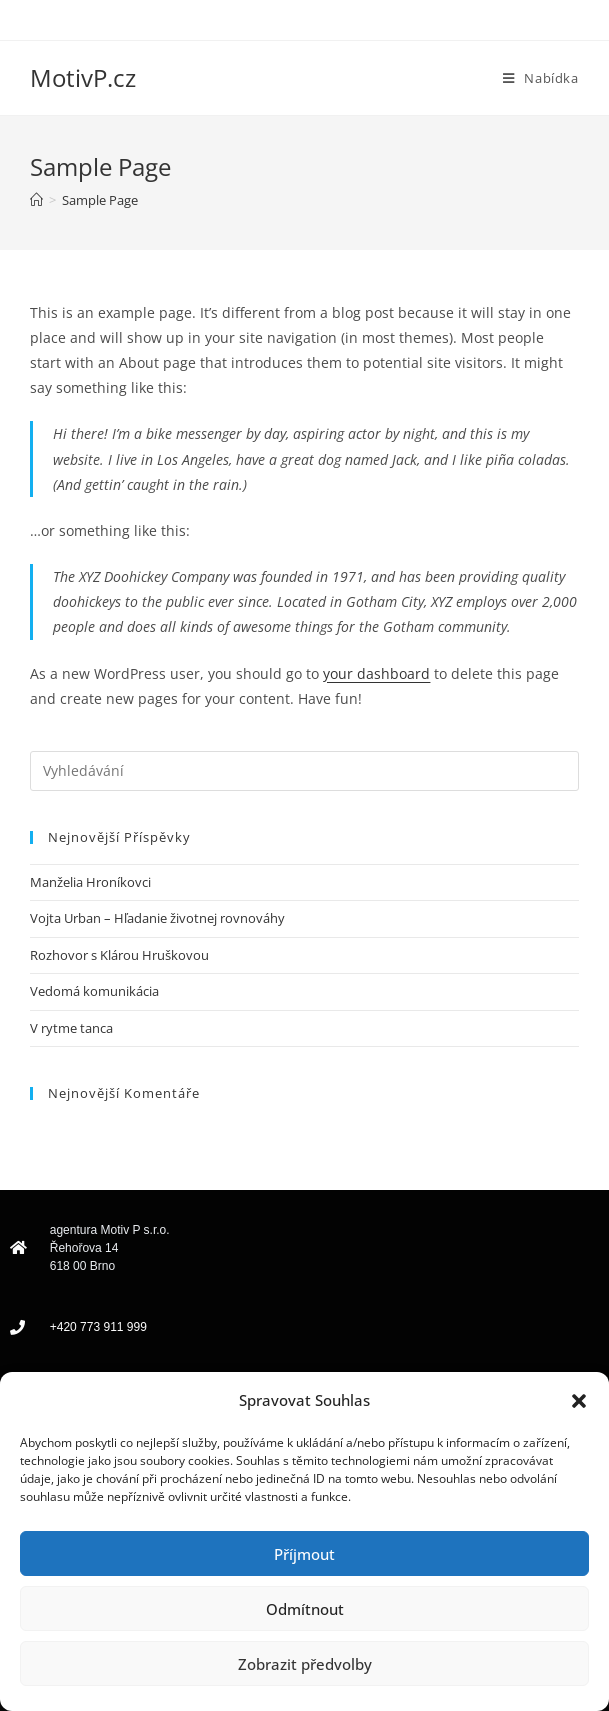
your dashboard (376, 673)
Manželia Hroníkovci (90, 882)
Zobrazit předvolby (305, 1664)
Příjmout (304, 1554)
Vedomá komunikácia (94, 991)
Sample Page (100, 200)
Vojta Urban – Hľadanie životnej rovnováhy (157, 918)
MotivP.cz (83, 77)
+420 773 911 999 (98, 1327)
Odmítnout (305, 1609)
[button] (579, 1401)
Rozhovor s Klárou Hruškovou (119, 955)
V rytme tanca (71, 1028)
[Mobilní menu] (540, 78)
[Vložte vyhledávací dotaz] (304, 771)
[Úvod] (36, 200)
